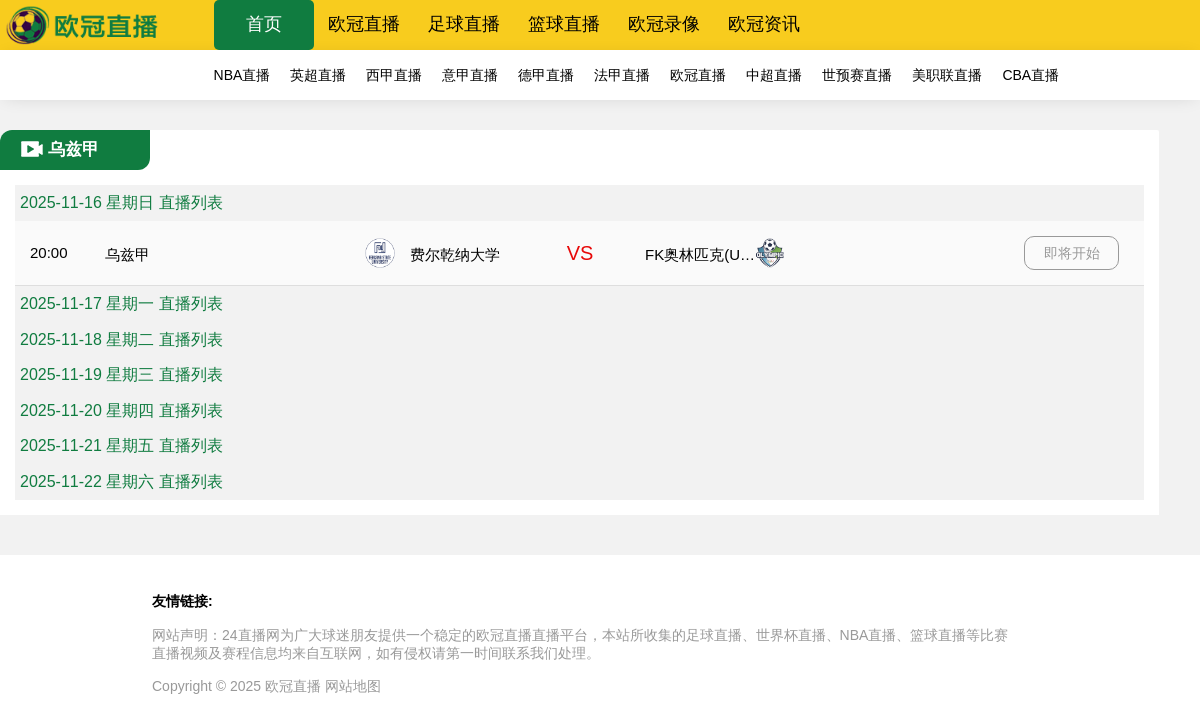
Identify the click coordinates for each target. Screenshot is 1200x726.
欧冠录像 (664, 24)
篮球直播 (564, 24)
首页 (264, 24)
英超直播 (318, 75)
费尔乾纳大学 (455, 254)
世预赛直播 (857, 75)
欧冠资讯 (764, 24)
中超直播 (774, 75)
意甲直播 (470, 75)
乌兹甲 (127, 254)
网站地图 (353, 686)
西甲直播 (394, 75)
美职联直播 (947, 75)
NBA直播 (242, 75)
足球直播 (464, 24)
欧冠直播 (364, 24)
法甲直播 (622, 75)
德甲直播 (546, 75)
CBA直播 (1030, 75)
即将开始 (1072, 253)
